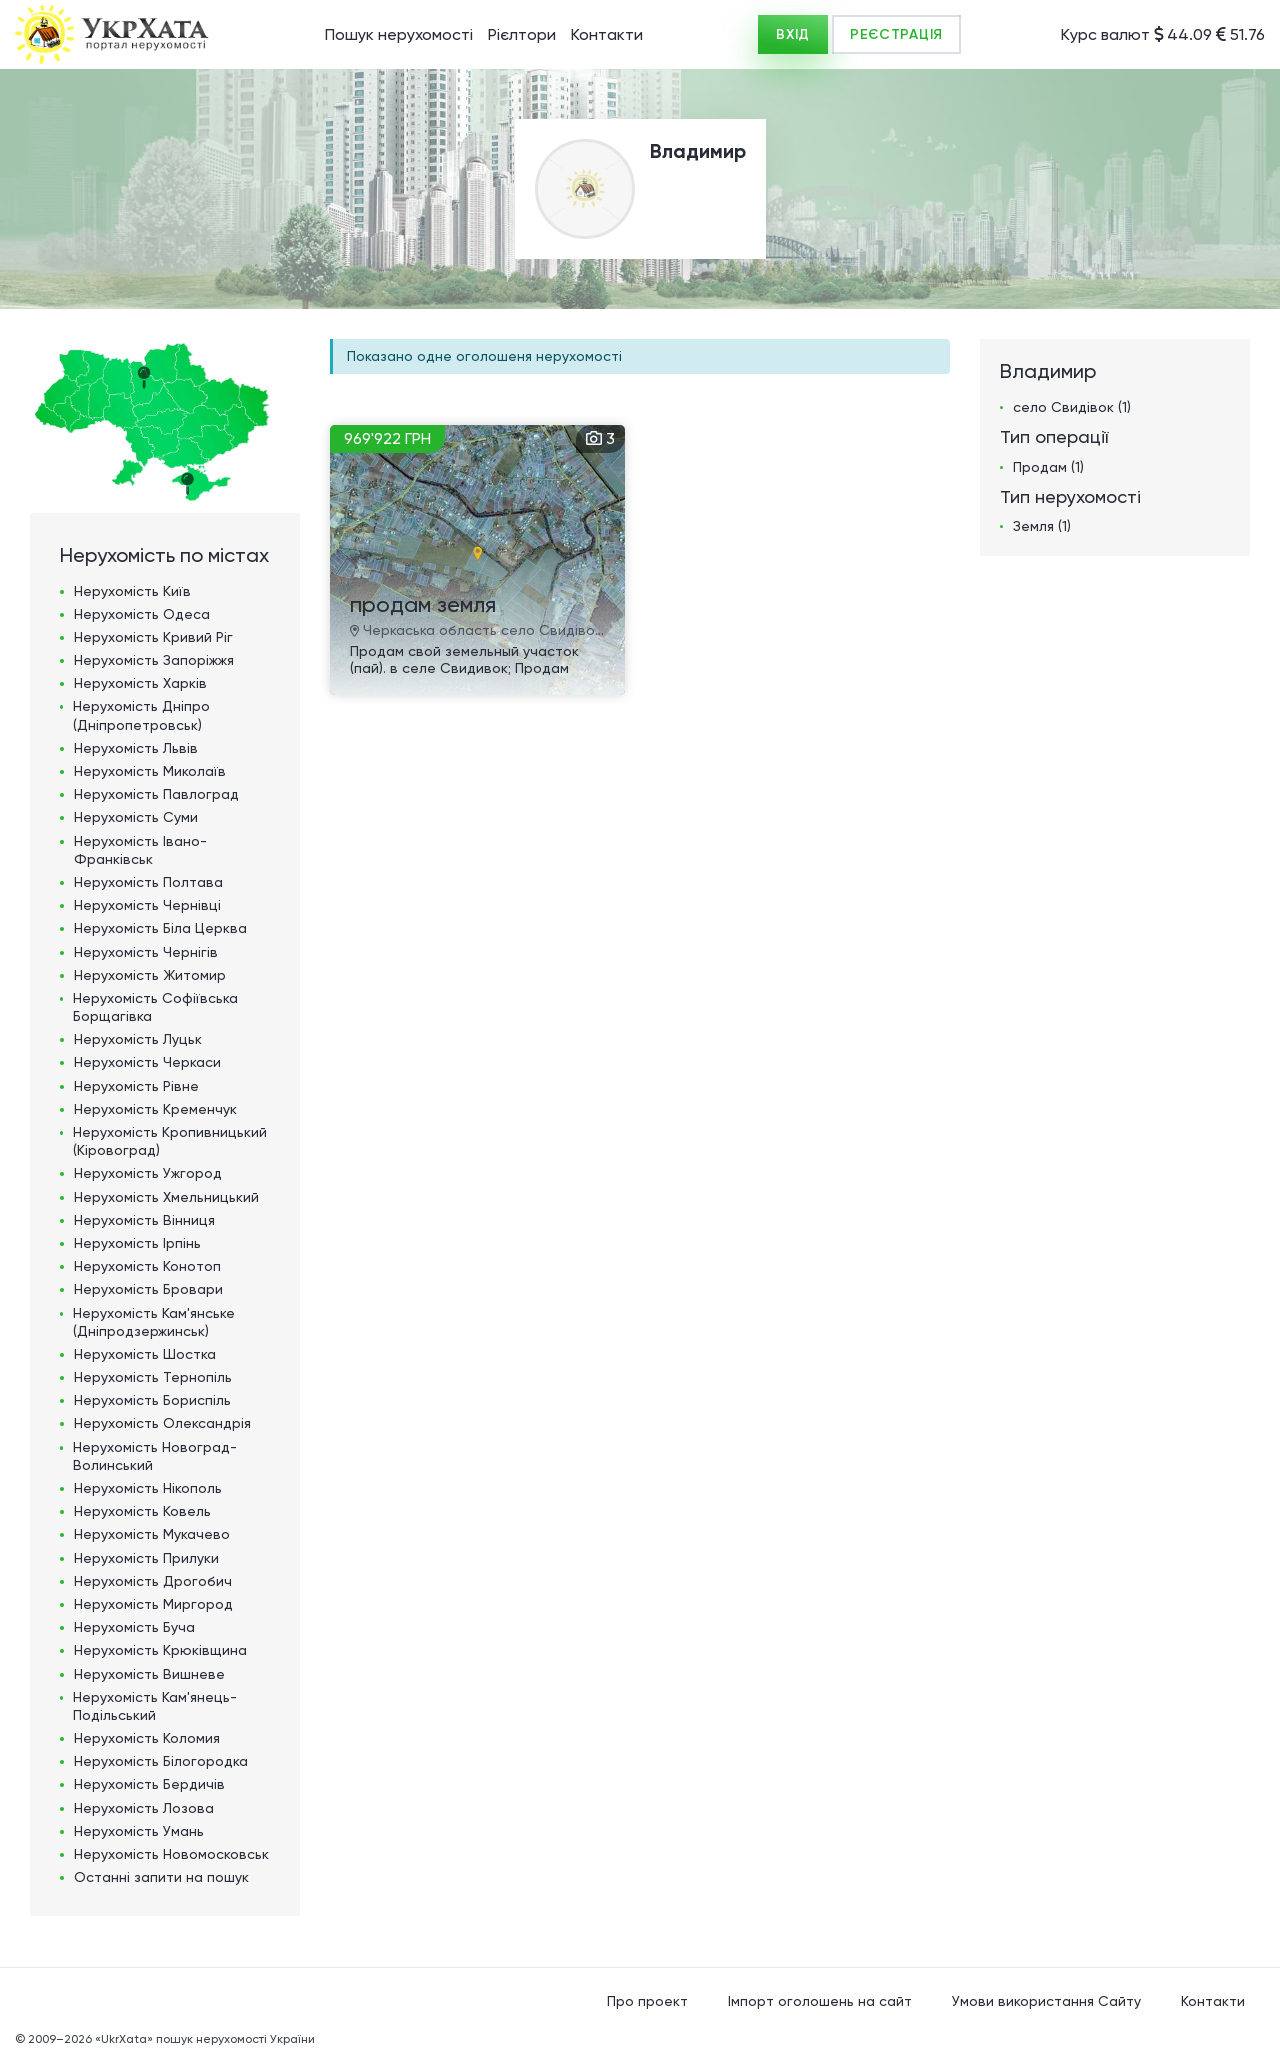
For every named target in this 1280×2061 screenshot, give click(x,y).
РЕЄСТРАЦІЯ (896, 34)
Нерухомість (132, 591)
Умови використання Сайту (1046, 2001)
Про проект (647, 2001)
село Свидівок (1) (1072, 407)
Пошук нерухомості (399, 34)
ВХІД (793, 34)
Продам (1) (1048, 467)
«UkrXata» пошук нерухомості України (205, 2039)
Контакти (607, 34)
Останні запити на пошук (161, 1877)
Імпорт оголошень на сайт (820, 2001)
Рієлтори (522, 34)
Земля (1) (1042, 526)
